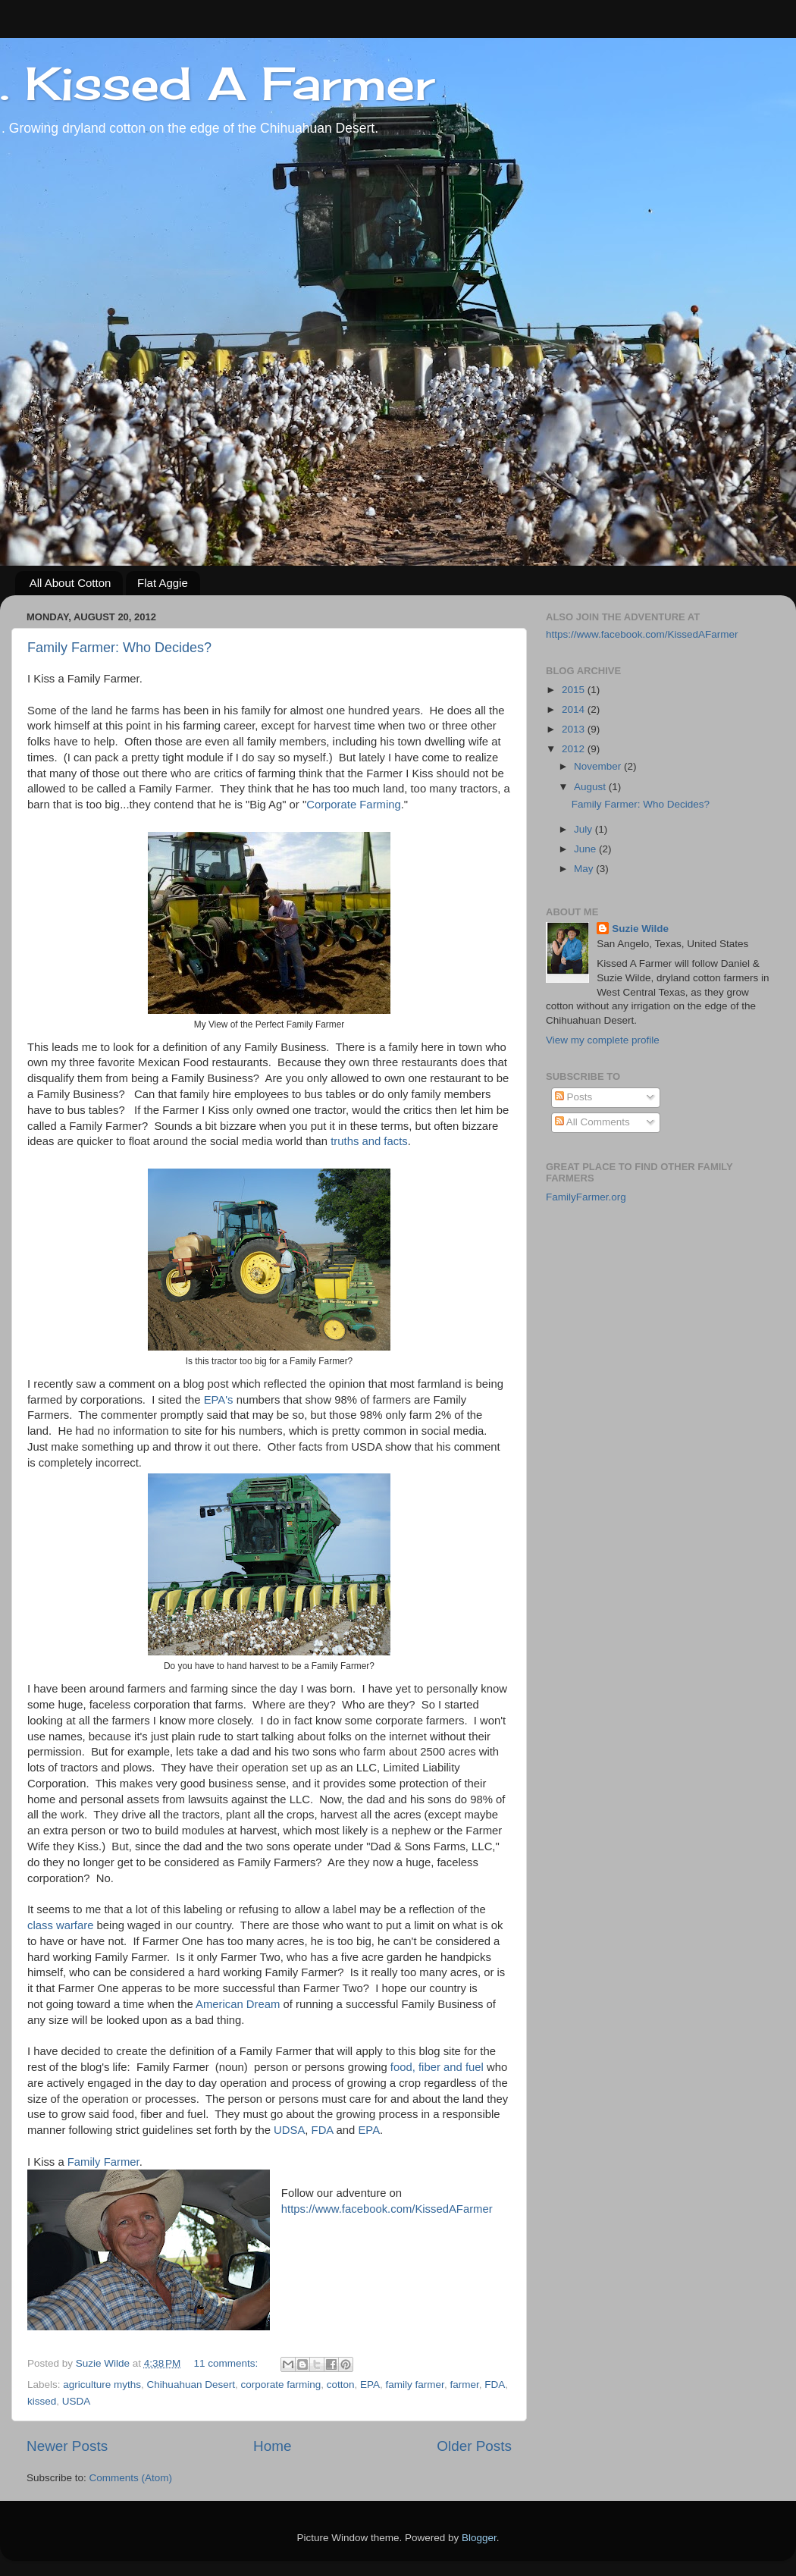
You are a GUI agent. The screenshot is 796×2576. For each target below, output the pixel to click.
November (599, 766)
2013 (575, 729)
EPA (367, 2130)
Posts (574, 1097)
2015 (575, 689)
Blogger (479, 2537)
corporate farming (280, 2384)
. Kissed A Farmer (217, 83)
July (584, 829)
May (585, 868)
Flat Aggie (162, 582)
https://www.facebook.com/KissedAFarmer (387, 2209)
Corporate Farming (353, 805)
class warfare (60, 1925)
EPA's (218, 1400)
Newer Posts (67, 2446)
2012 (575, 749)
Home (272, 2446)
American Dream (238, 2004)
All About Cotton (70, 582)
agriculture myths (102, 2384)
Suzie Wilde (640, 928)
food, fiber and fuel (438, 2067)
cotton (341, 2384)
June (586, 849)
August (591, 786)
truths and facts (369, 1141)
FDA (323, 2130)
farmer (464, 2384)
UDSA (289, 2130)
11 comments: (228, 2363)
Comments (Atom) (131, 2477)
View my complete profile (603, 1040)
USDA (76, 2401)
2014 (575, 709)
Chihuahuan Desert (191, 2384)
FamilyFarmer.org (586, 1197)
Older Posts (474, 2446)
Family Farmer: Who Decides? (119, 647)
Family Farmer (103, 2162)
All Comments (592, 1122)
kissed (41, 2401)
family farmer (415, 2384)
